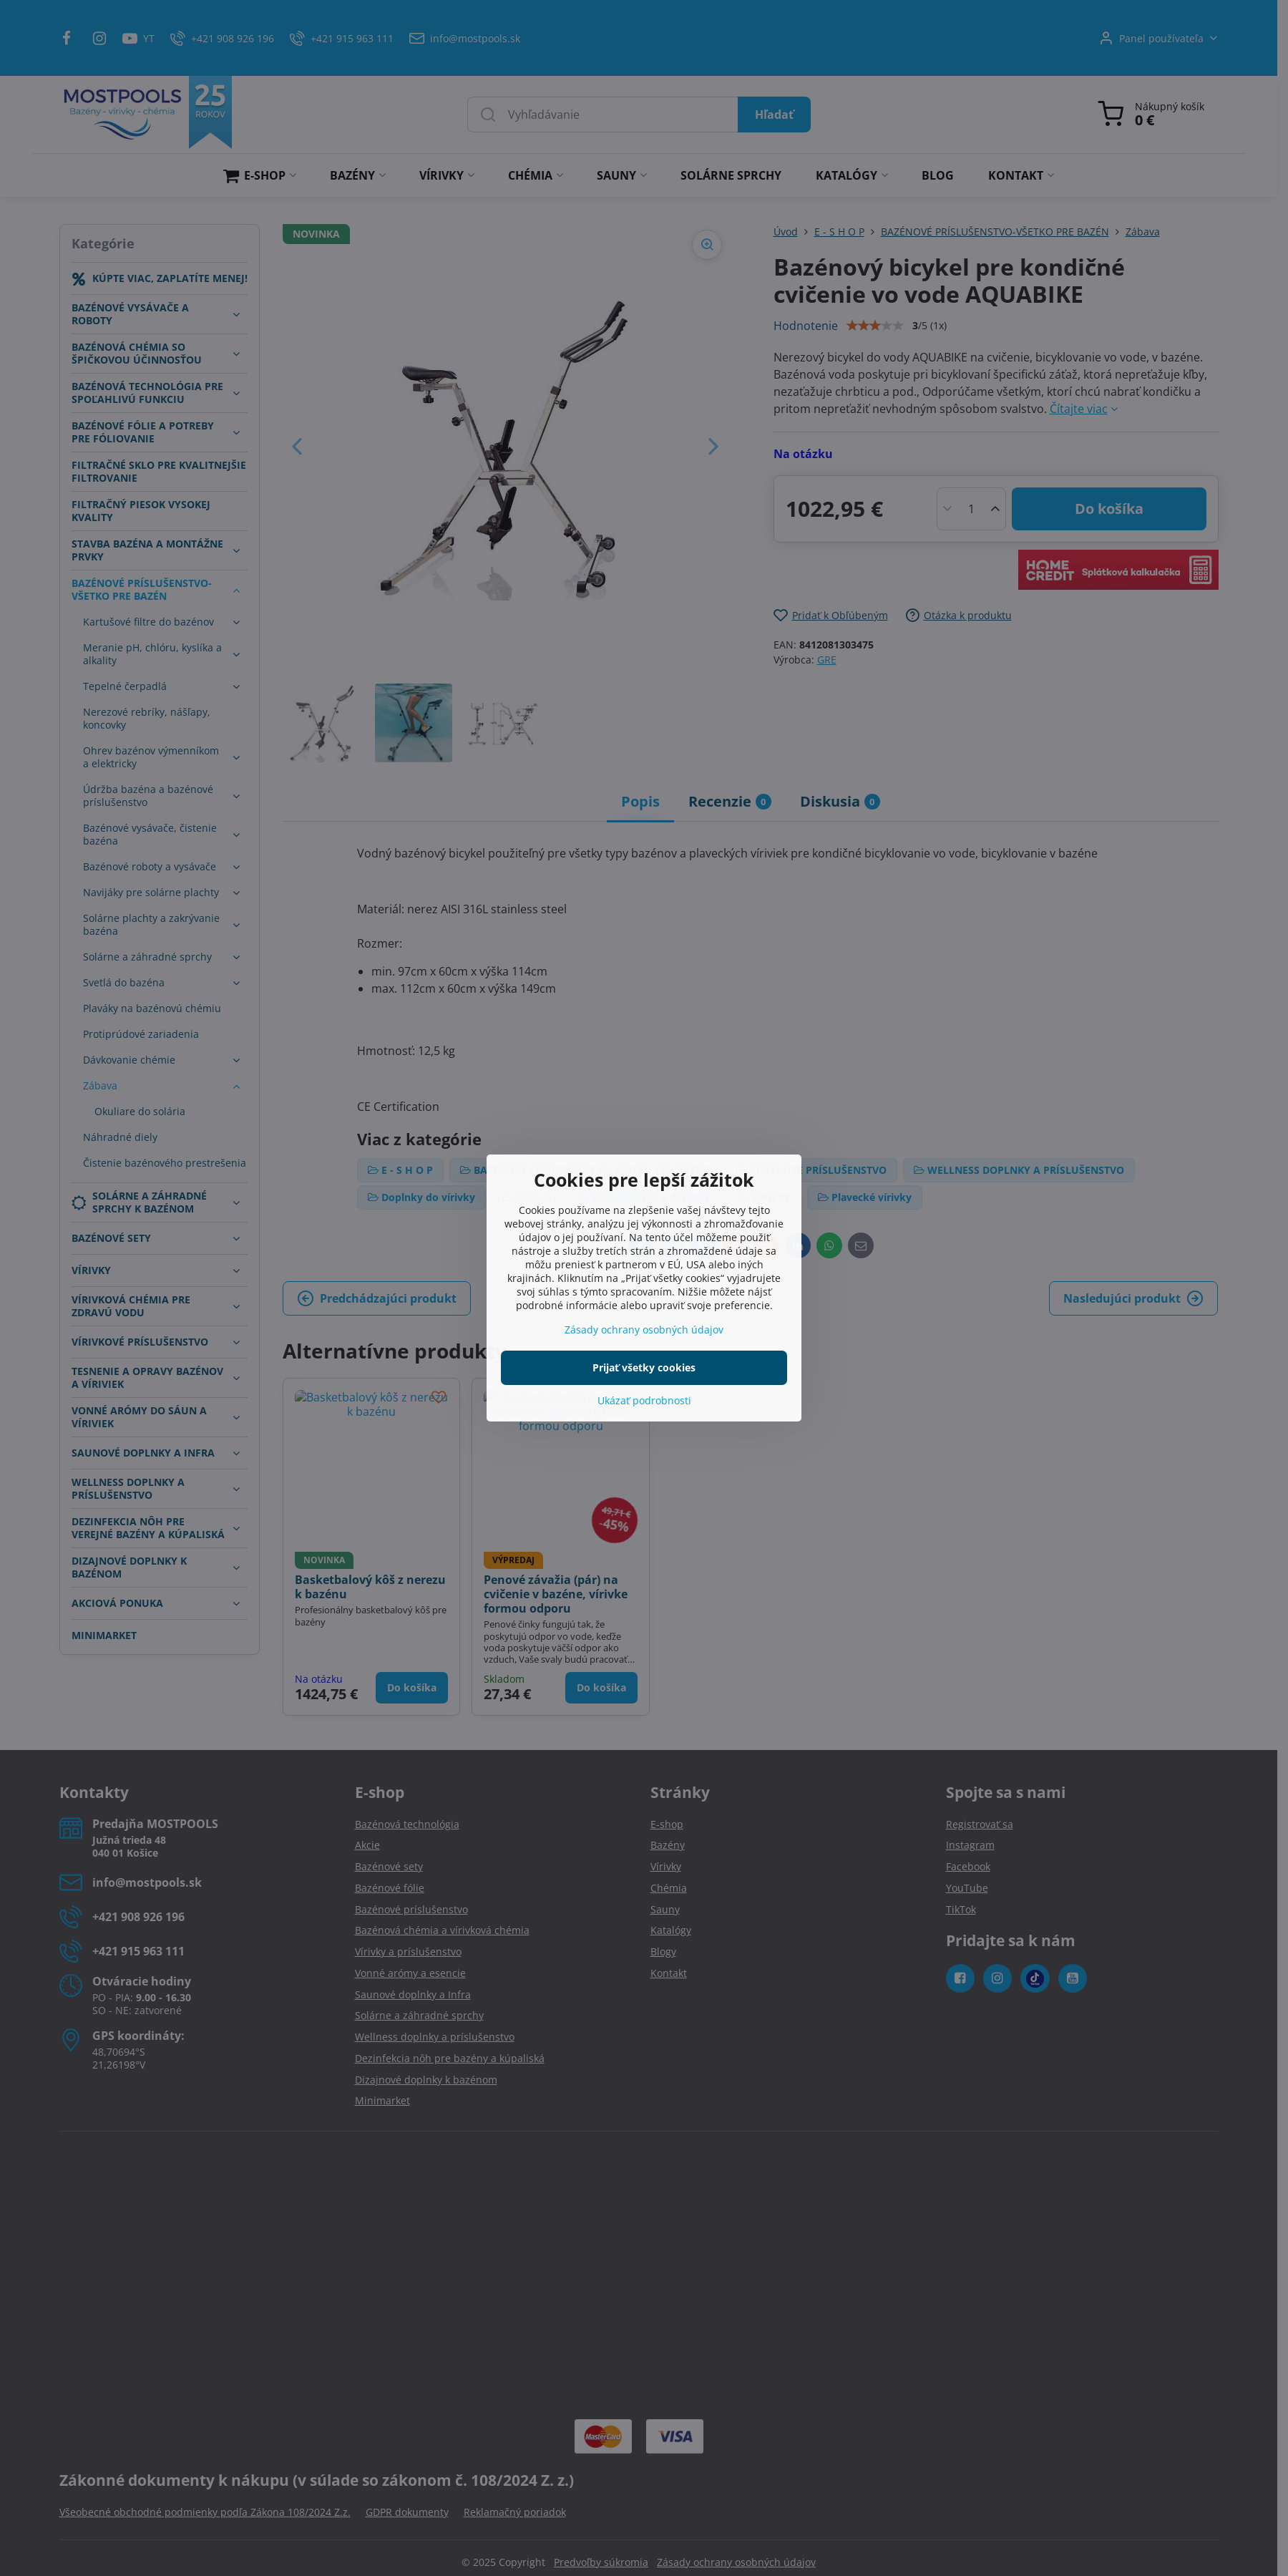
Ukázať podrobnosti (644, 1400)
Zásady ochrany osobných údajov (644, 1329)
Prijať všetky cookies (644, 1367)
